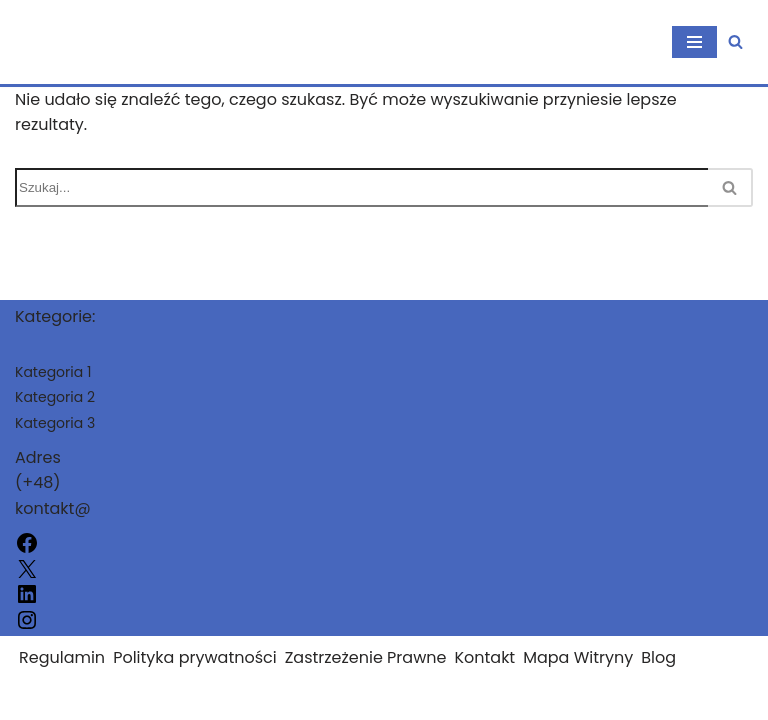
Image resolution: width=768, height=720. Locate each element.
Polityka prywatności (195, 657)
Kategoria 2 (55, 397)
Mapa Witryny (578, 657)
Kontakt (484, 657)
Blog (658, 657)
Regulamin (62, 657)
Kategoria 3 (55, 423)
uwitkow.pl (57, 698)
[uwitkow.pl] (56, 42)
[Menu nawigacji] (694, 42)
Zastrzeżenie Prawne (366, 657)
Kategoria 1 (53, 372)
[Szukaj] (735, 41)
